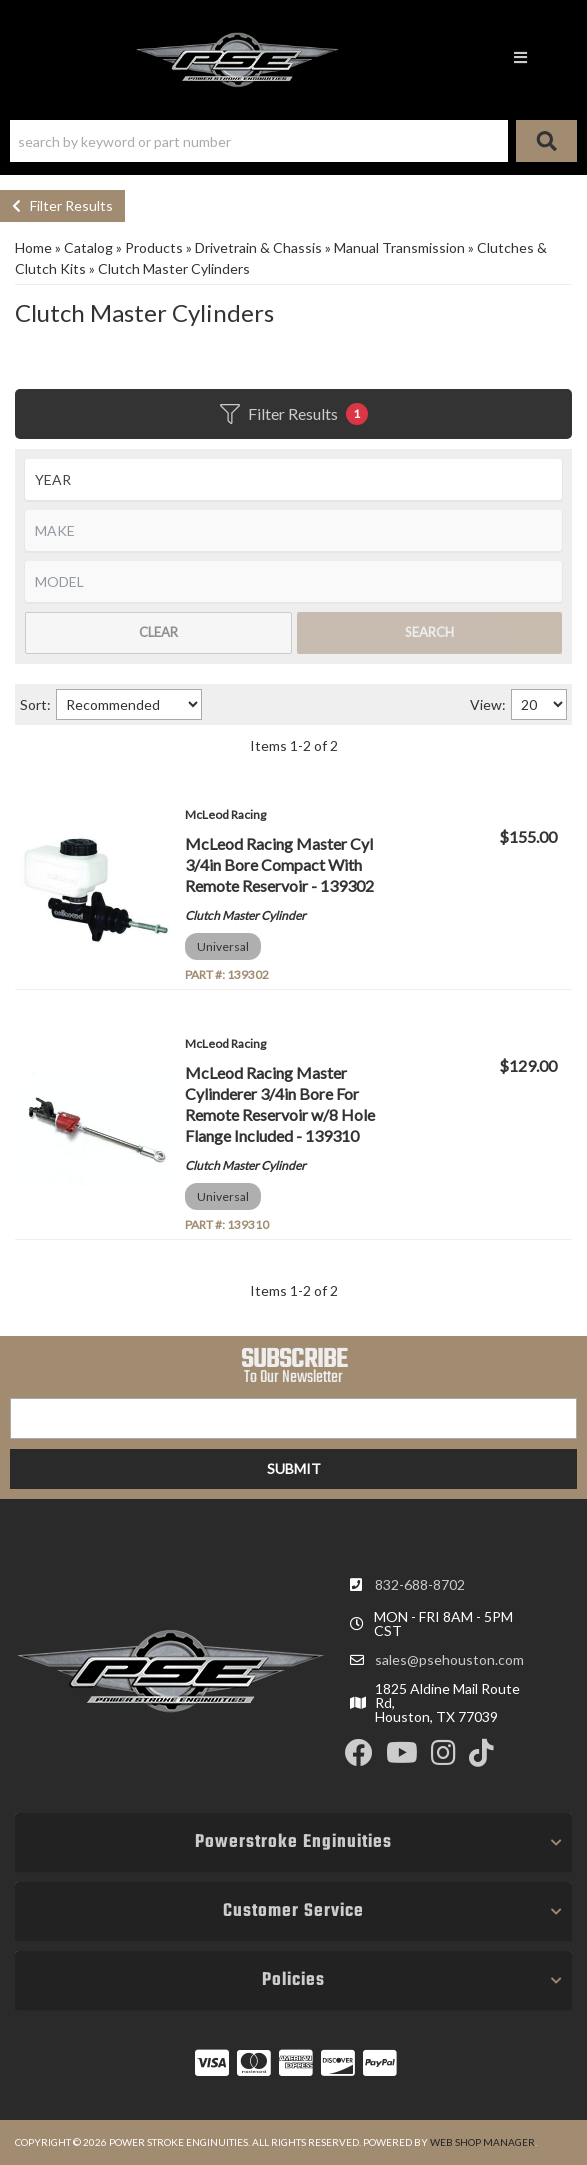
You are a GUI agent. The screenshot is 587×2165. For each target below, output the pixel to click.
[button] (293, 141)
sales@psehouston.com (449, 1660)
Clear (158, 632)
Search (429, 632)
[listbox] (293, 479)
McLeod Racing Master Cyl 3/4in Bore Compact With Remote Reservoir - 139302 (279, 864)
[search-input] (259, 141)
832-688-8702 (420, 1584)
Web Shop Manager (482, 2142)
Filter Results (62, 205)
